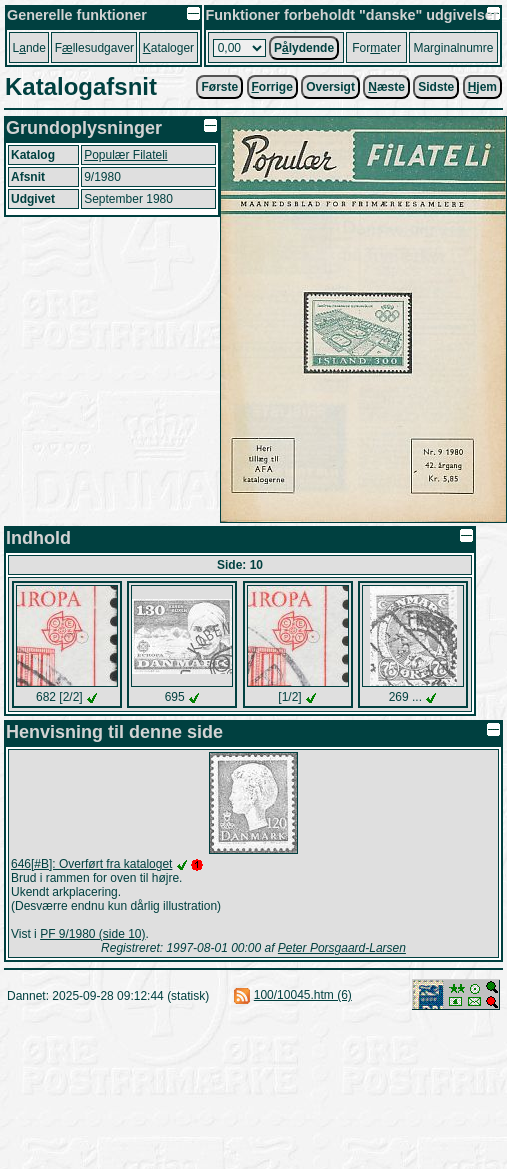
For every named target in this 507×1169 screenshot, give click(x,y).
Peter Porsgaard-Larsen (342, 948)
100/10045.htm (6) (303, 995)
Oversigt (330, 87)
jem (482, 87)
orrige (272, 87)
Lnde (29, 48)
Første (219, 87)
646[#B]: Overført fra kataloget (91, 864)
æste (386, 87)
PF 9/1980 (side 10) (92, 934)
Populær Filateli (125, 155)
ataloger (168, 48)
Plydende (304, 48)
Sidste (436, 87)
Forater (376, 48)
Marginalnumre (453, 48)
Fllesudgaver (94, 48)
